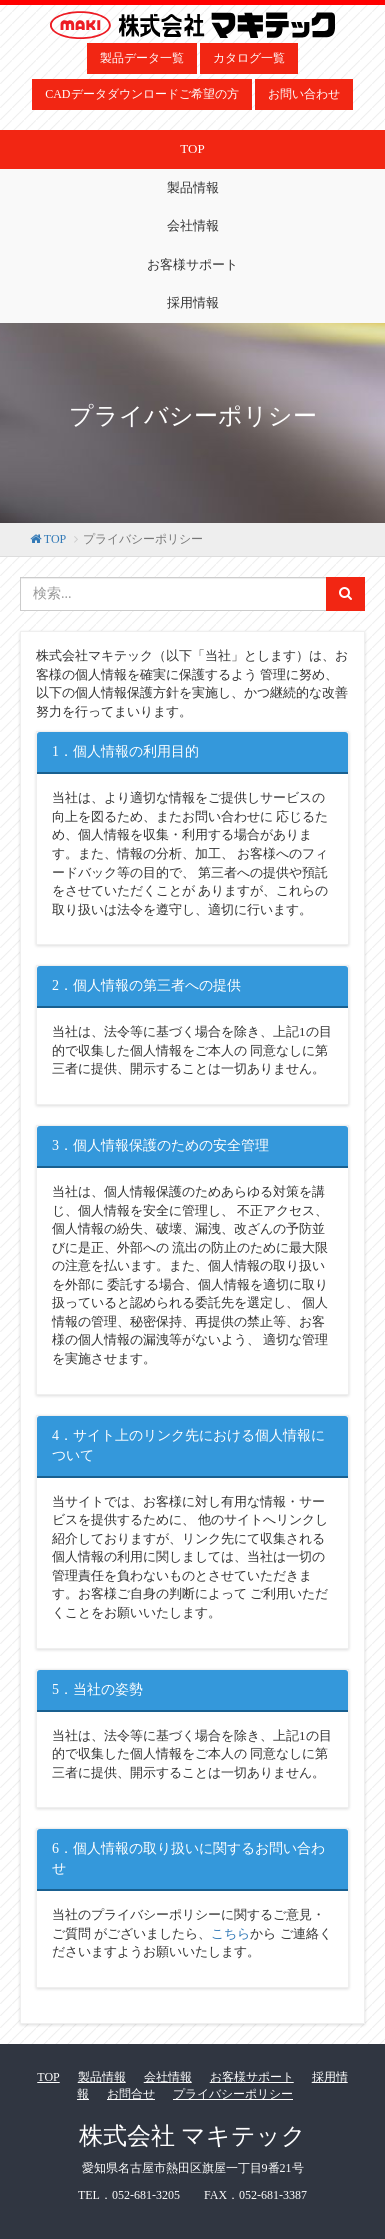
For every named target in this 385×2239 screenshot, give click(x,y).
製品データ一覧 (142, 58)
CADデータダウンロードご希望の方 (141, 94)
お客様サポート (192, 264)
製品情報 (193, 187)
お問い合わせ (304, 94)
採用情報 (193, 302)
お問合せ (131, 2094)
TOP (192, 148)
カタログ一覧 (249, 58)
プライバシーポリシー (233, 2094)
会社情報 (193, 225)
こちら (230, 1933)
